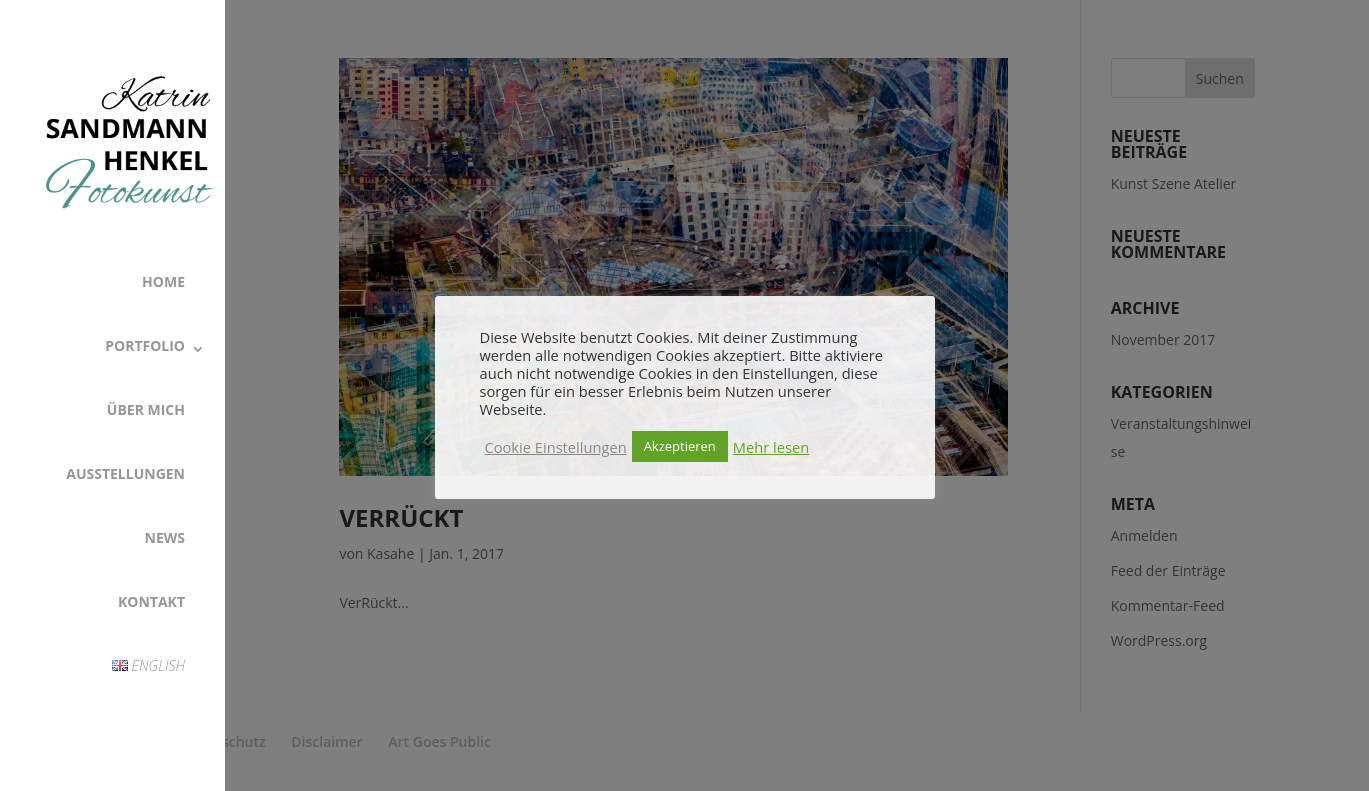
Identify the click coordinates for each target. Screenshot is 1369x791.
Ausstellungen (125, 473)
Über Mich (146, 409)
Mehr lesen (771, 447)
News (165, 537)
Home (163, 281)
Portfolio (145, 345)
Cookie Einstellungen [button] (556, 447)
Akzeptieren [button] (680, 446)
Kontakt (151, 601)
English (148, 665)
